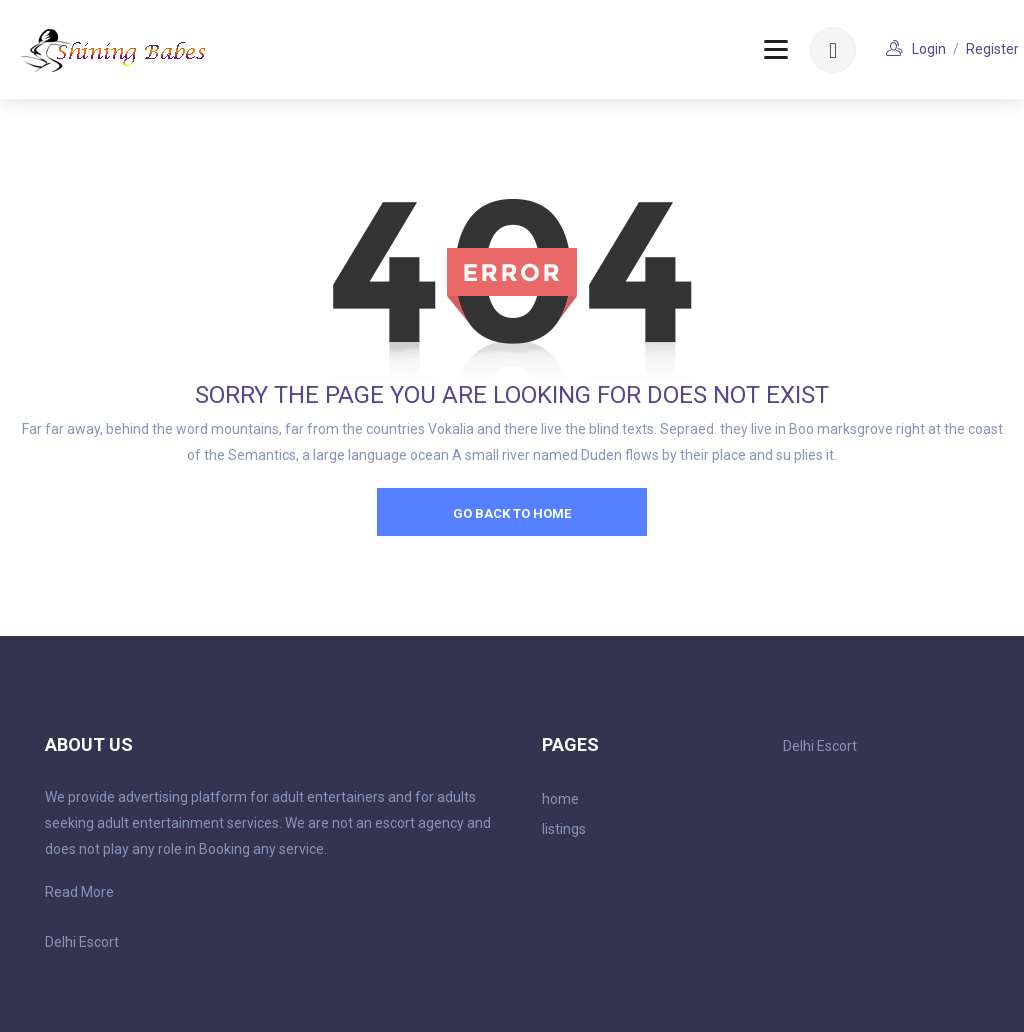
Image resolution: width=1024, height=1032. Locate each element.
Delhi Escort (82, 942)
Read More (79, 892)
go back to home (512, 513)
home (560, 799)
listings (564, 829)
